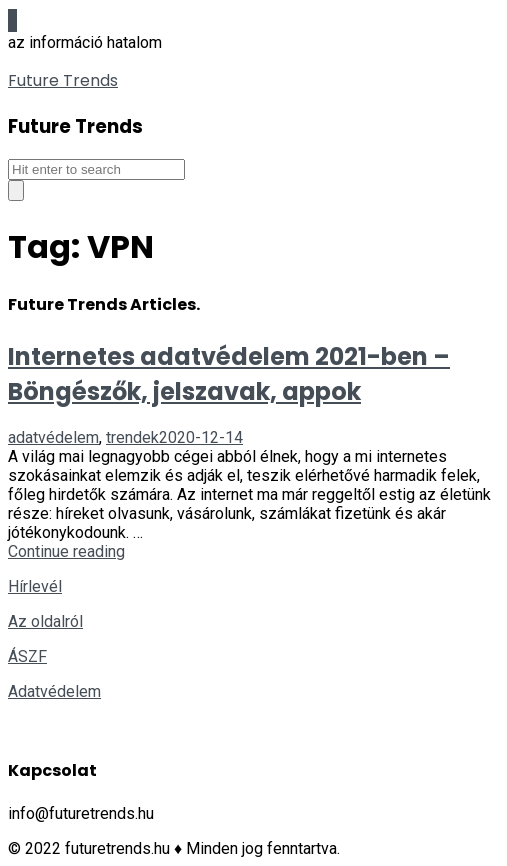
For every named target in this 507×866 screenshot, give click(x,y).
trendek (132, 437)
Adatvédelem (54, 691)
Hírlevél (35, 586)
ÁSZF (27, 656)
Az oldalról (45, 621)
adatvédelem (53, 437)
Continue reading (66, 551)
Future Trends (63, 80)
